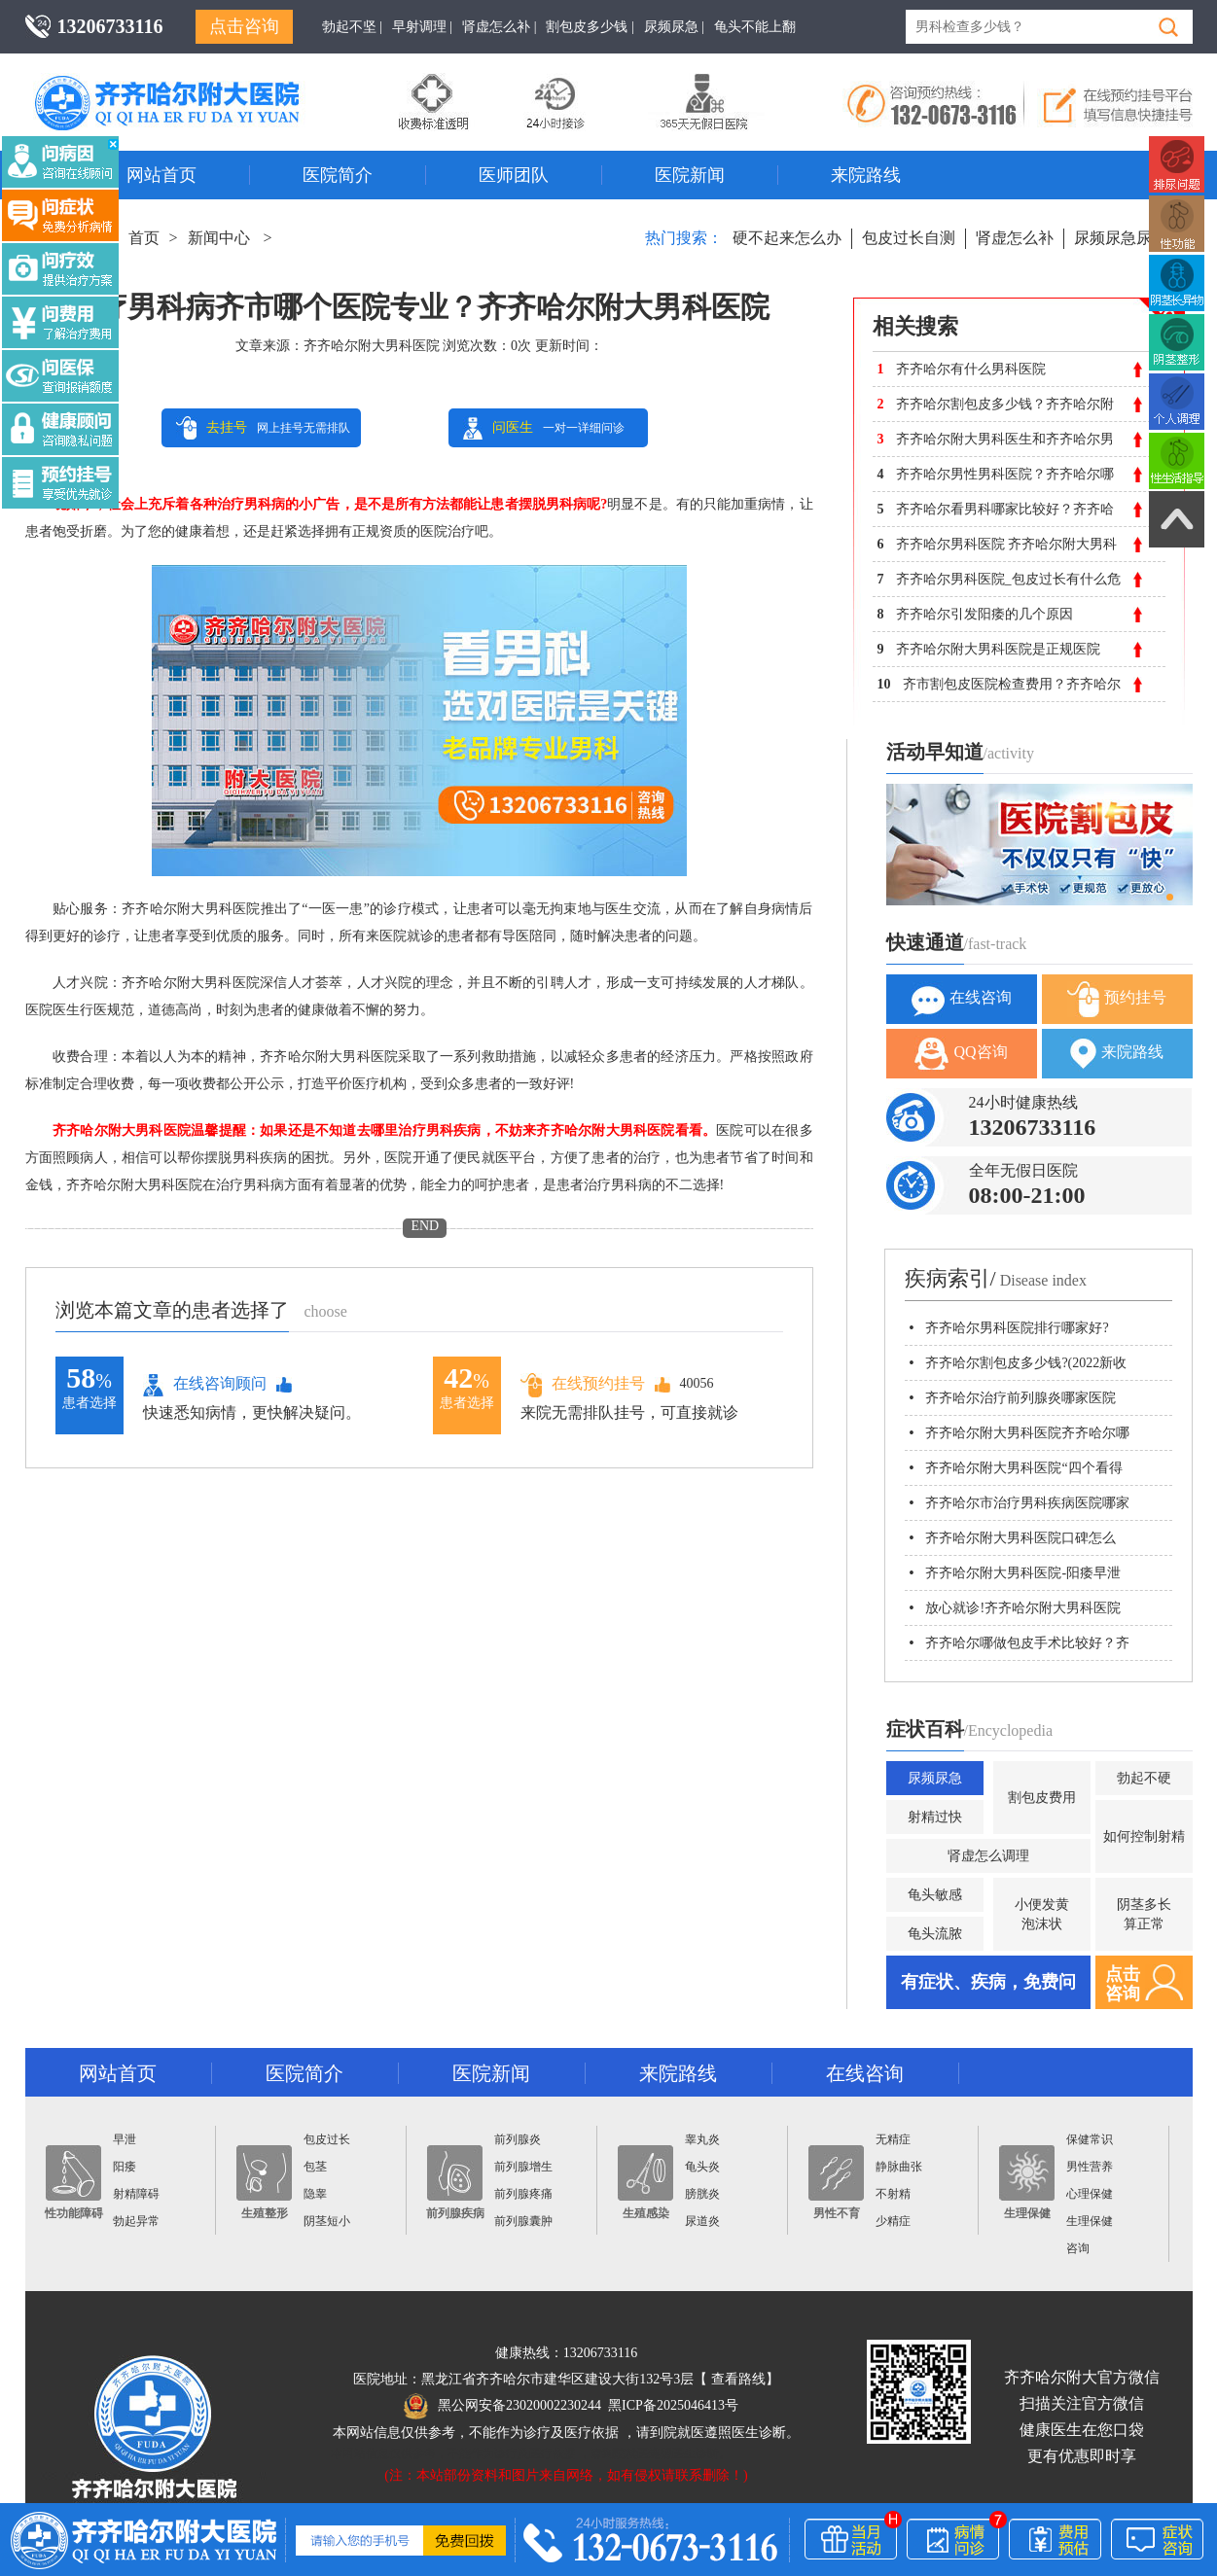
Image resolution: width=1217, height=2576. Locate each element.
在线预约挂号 (582, 1384)
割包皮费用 (1042, 1797)
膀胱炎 (702, 2194)
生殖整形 (264, 2182)
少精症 (893, 2221)
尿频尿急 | (674, 26)
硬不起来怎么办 (787, 237)
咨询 (1078, 2248)
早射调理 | (422, 26)
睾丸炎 (702, 2139)
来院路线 (866, 175)
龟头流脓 (935, 1933)
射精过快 (935, 1817)
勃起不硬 (1144, 1778)
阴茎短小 (327, 2221)
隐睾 (315, 2194)
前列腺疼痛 (523, 2194)
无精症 (893, 2139)
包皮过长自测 (908, 237)
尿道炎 (702, 2221)
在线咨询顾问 (205, 1384)
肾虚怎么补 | (499, 26)
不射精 (893, 2194)
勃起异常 (136, 2221)
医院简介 (338, 175)
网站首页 (161, 175)
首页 (144, 237)
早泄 (124, 2139)
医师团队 (514, 175)
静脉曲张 (899, 2166)
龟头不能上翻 (755, 26)
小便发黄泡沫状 (1042, 1914)
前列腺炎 (517, 2139)
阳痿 (124, 2166)
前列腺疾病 (455, 2182)
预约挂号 (1116, 999)
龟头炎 (702, 2166)
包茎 (315, 2166)
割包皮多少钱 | (589, 26)
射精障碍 (136, 2194)
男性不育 (836, 2182)
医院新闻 (690, 175)
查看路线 (738, 2379)
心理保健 (1089, 2194)
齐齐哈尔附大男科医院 (372, 345)
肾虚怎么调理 (988, 1856)
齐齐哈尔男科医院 (195, 82)
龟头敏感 (935, 1895)
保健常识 (1089, 2139)
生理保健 (1027, 2182)
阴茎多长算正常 (1144, 1914)
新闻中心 (219, 237)
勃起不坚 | (352, 26)
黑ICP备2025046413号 (673, 2405)
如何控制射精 (1144, 1836)
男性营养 (1089, 2166)
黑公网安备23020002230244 (502, 2405)
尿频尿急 (935, 1778)
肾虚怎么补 (1015, 237)
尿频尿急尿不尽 (1128, 237)
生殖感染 (645, 2182)
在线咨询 (962, 999)
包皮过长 (327, 2139)
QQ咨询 (960, 1054)
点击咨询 (244, 26)
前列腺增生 (523, 2166)
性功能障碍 (74, 2182)
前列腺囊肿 (523, 2221)
